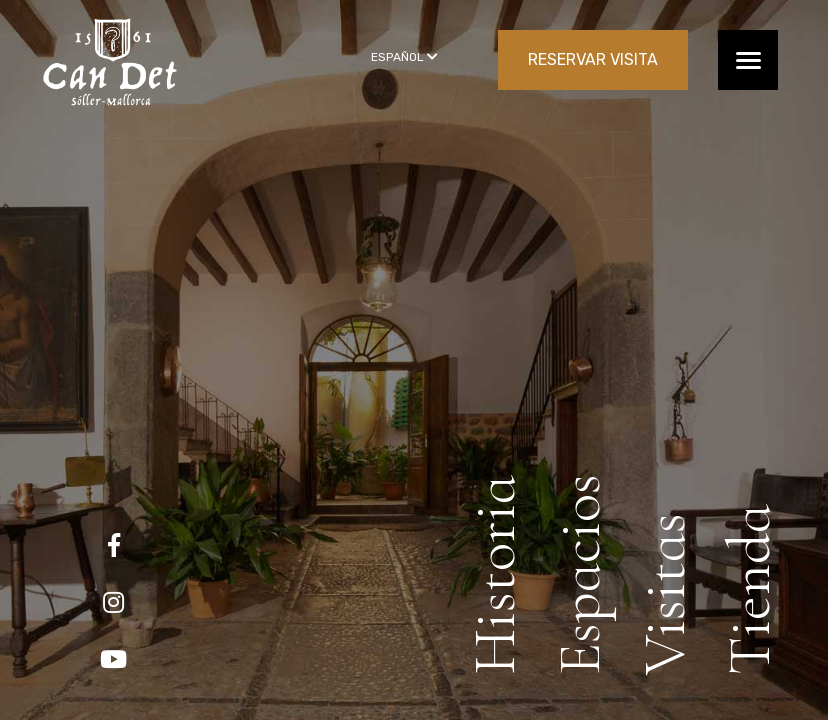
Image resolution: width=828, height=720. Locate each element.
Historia (495, 575)
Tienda (750, 589)
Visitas (665, 594)
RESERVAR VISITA (593, 59)
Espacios (580, 574)
